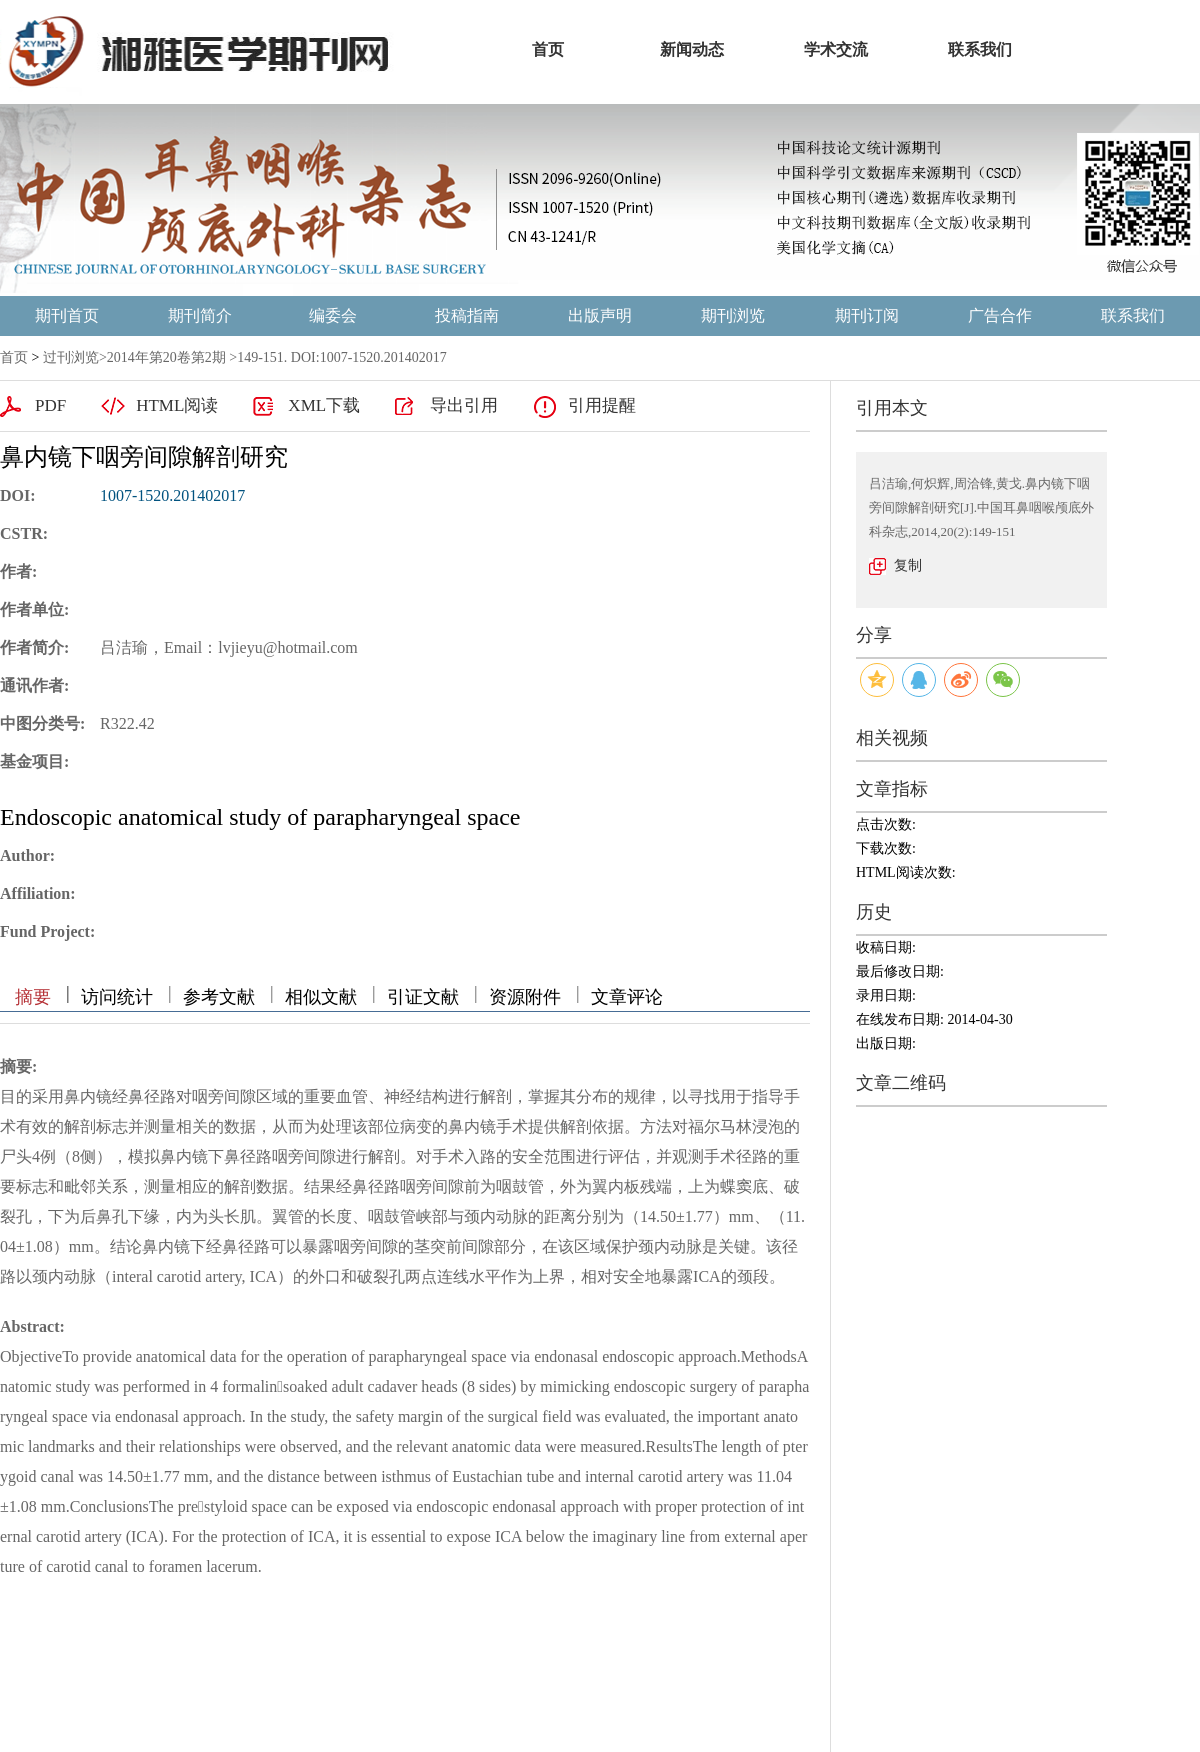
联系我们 (1133, 315)
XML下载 (324, 405)
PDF (50, 405)
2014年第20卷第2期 (166, 357)
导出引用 (464, 405)
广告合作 (1000, 315)
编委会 (333, 315)
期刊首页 (67, 315)
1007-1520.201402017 (172, 495)
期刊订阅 (867, 315)
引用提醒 (602, 405)
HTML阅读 (177, 405)
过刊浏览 (71, 357)
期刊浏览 (733, 315)
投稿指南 (467, 315)
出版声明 (600, 315)
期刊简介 (200, 315)
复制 (908, 565)
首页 (14, 357)
